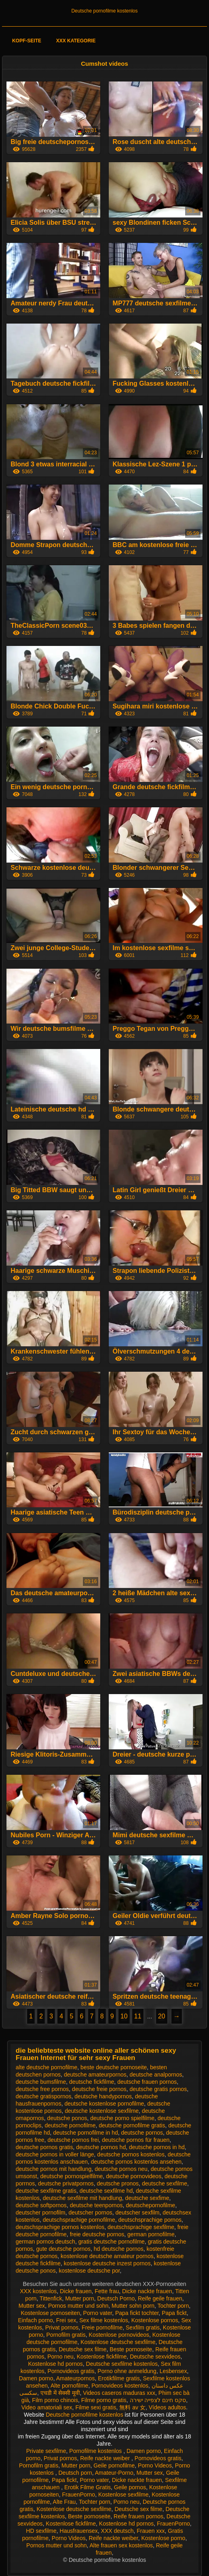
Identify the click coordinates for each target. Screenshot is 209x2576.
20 (161, 2016)
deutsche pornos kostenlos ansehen (136, 2161)
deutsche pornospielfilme (71, 2176)
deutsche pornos (142, 2132)
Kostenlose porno (163, 2538)
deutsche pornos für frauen (135, 2140)
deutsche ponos (67, 2118)
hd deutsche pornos (119, 2249)
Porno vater (97, 2313)
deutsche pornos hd (101, 2147)
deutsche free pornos (42, 2089)
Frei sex (66, 2320)
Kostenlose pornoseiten (50, 2313)
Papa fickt (174, 2313)
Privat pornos (61, 2327)
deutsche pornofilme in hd (85, 2132)
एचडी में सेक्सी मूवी (60, 2393)
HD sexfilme (41, 2531)
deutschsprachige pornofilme (79, 2220)
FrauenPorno (78, 2494)
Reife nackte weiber (105, 2458)
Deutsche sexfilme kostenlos (122, 2364)
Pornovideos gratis (71, 2371)
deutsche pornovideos (133, 2176)
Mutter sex (32, 2305)
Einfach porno (35, 2320)
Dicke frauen (76, 2291)
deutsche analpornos (156, 2074)
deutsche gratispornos (44, 2096)
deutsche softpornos (41, 2205)
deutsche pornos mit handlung (54, 2169)
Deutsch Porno (116, 2298)
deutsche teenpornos (96, 2205)
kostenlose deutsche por (89, 2270)
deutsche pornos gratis (44, 2147)
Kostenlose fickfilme (102, 2356)
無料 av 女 (132, 2407)
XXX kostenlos (38, 2291)
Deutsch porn (75, 2472)
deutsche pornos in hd (157, 2147)
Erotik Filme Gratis (87, 2487)
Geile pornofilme (114, 2465)
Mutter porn (79, 2298)
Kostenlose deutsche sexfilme (117, 2342)
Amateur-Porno (114, 2472)
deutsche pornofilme (69, 2125)
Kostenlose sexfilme (123, 2494)
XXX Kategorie (76, 41)
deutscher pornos (90, 2212)
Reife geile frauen (160, 2298)
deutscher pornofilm (40, 2212)
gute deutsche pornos (63, 2249)
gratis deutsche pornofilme (111, 2241)
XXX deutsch (117, 2531)
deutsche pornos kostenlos (131, 2154)
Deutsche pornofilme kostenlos (104, 11)
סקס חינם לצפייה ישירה (158, 2400)
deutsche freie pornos (99, 2089)
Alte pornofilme (69, 2385)
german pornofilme (151, 2234)
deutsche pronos (118, 2183)
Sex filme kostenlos (103, 2320)
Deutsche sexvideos (155, 2356)
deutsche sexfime (147, 2198)
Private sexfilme (46, 2451)
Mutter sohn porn (133, 2305)
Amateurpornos (75, 2378)
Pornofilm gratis (66, 2335)
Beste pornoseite (131, 2349)
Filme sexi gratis (95, 2407)
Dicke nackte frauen (147, 2291)
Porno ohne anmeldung (126, 2371)
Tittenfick (51, 2298)
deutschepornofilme (150, 2205)
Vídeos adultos (167, 2407)
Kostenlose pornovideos (119, 2335)
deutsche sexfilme (164, 2183)
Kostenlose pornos (154, 2320)
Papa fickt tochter (136, 2313)
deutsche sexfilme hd (106, 2190)
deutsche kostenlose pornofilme (104, 2103)
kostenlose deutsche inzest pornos (107, 2263)
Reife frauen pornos (138, 2516)
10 (124, 2016)
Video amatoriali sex (46, 2407)
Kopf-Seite (26, 41)
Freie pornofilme (102, 2327)
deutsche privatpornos (66, 2183)
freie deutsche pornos (97, 2234)
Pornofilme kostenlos (96, 2451)
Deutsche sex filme (82, 2349)
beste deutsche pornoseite (113, 2067)
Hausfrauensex (79, 2531)
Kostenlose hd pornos (55, 2364)
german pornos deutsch (45, 2241)
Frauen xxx (151, 2531)
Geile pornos (130, 2487)
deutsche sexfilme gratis (46, 2190)
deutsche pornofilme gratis (132, 2125)
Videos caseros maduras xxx (119, 2393)
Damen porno (36, 2378)
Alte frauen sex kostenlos (121, 2545)
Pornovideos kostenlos (119, 2385)
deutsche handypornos (103, 2096)
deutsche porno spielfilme (122, 2118)
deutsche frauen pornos (147, 2082)
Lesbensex (173, 2371)
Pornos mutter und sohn (78, 2305)
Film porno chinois (55, 2400)
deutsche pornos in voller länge (55, 2154)
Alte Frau (64, 2502)
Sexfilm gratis (143, 2327)
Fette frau (107, 2291)
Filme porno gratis (104, 2400)
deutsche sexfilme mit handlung (82, 2198)
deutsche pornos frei (73, 2140)
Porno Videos (155, 2465)
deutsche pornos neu (121, 2169)
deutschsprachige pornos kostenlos (60, 2227)
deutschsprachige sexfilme (141, 2227)
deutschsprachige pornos (150, 2220)
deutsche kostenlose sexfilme (102, 2111)
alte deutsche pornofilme (47, 2067)
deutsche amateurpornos (95, 2074)
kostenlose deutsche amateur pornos (107, 2256)
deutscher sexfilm (137, 2212)
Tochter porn (173, 2305)
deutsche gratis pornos (158, 2089)
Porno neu (60, 2356)
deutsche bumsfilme (41, 2082)
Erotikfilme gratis (118, 2378)
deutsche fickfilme (91, 2082)
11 (137, 2016)
